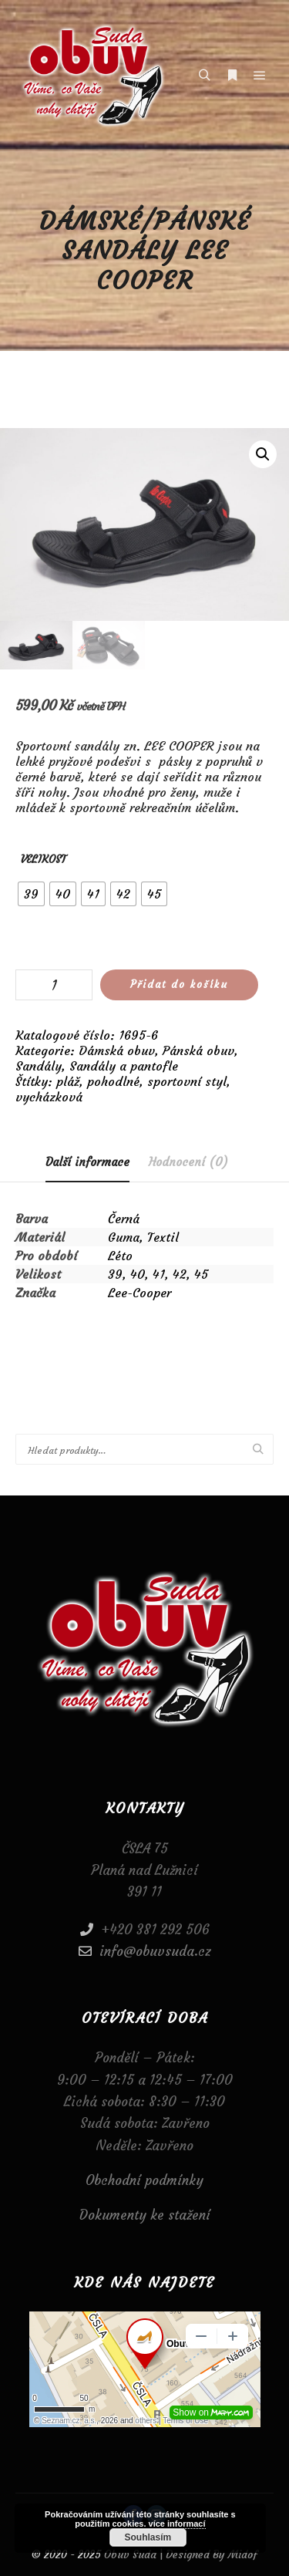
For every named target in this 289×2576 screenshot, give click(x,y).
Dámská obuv (117, 1050)
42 (180, 1274)
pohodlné (113, 1081)
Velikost (43, 859)
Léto (120, 1255)
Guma (123, 1237)
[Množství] (53, 984)
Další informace (87, 1162)
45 (201, 1274)
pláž (67, 1081)
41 (159, 1274)
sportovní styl (187, 1081)
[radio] (31, 893)
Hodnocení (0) (188, 1162)
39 (115, 1274)
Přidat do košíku (179, 984)
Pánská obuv (198, 1050)
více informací (177, 2523)
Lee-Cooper (139, 1292)
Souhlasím (148, 2537)
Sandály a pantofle (123, 1066)
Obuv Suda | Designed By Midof (179, 2554)
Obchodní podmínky (144, 2180)
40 (137, 1274)
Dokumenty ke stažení (144, 2215)
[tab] (87, 1162)
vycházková (48, 1096)
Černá (123, 1218)
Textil (163, 1237)
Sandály (38, 1066)
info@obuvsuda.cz (145, 1951)
